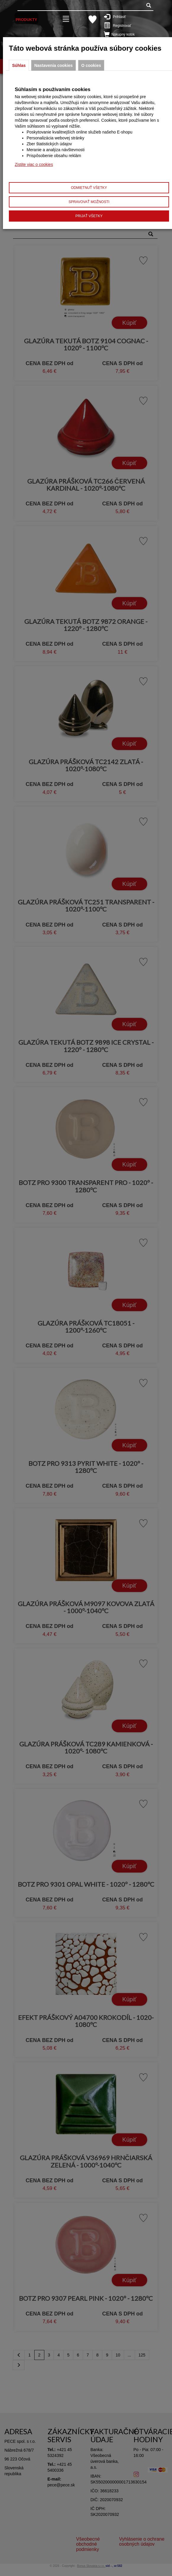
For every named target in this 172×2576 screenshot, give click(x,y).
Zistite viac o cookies (34, 164)
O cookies (91, 65)
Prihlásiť (121, 16)
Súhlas (19, 65)
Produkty (26, 19)
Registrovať (121, 25)
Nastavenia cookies (53, 65)
